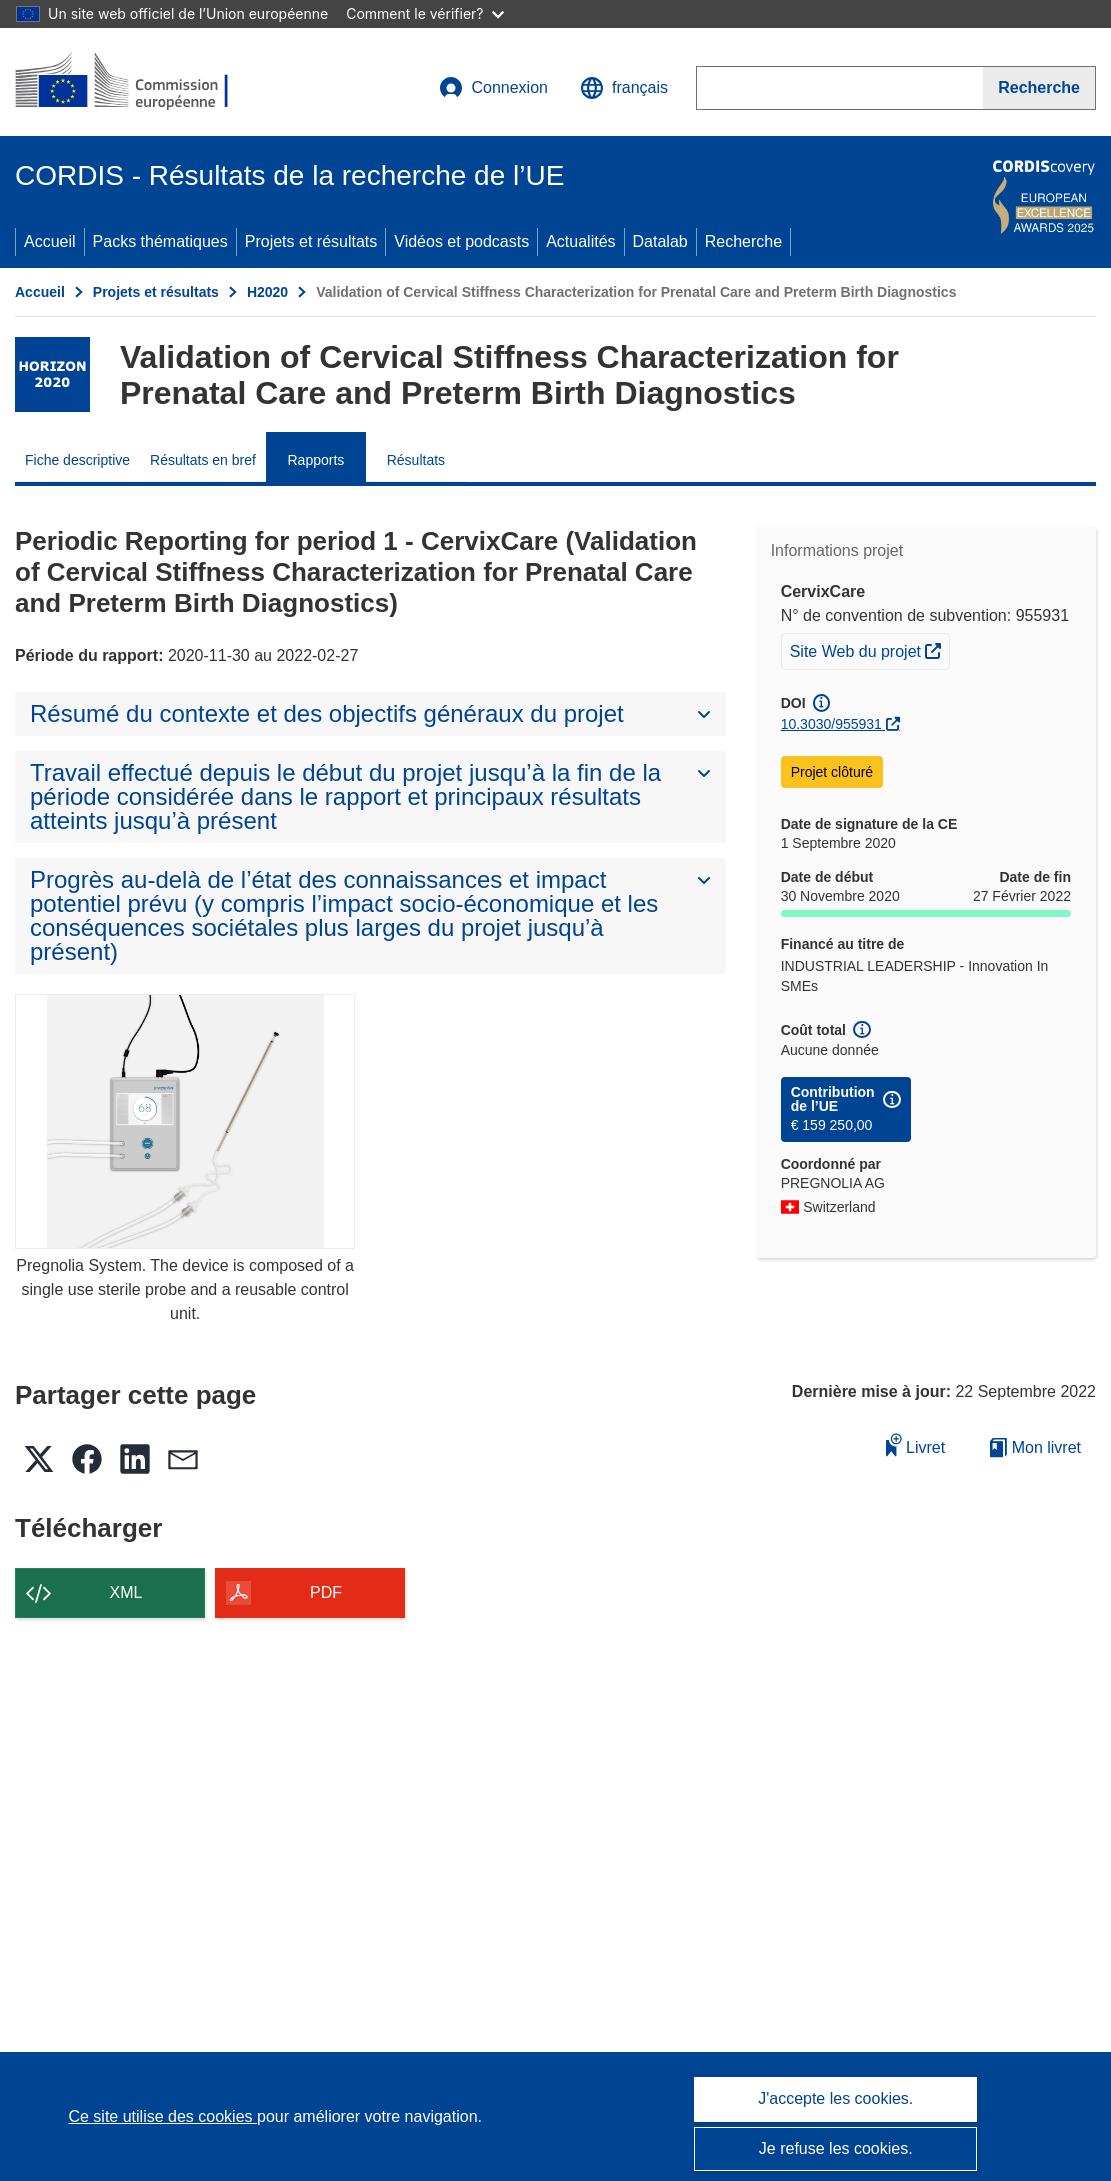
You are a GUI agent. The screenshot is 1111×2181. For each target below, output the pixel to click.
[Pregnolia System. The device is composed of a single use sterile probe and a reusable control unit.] (185, 1121)
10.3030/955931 (831, 724)
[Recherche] (1039, 88)
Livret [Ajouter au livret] (916, 1444)
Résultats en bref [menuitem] (203, 460)
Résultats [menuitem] (416, 460)
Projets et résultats (311, 241)
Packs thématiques (160, 241)
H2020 (267, 292)
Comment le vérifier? (424, 13)
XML (126, 1592)
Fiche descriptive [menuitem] (77, 460)
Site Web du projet (870, 649)
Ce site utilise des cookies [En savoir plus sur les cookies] (162, 2116)
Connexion (493, 88)
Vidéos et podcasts (461, 241)
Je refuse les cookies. (836, 2148)
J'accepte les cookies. (835, 2098)
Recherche (743, 241)
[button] (624, 88)
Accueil (50, 241)
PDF (326, 1592)
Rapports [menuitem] (315, 460)
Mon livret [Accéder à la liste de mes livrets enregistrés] (1035, 1447)
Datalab (660, 241)
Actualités (580, 241)
